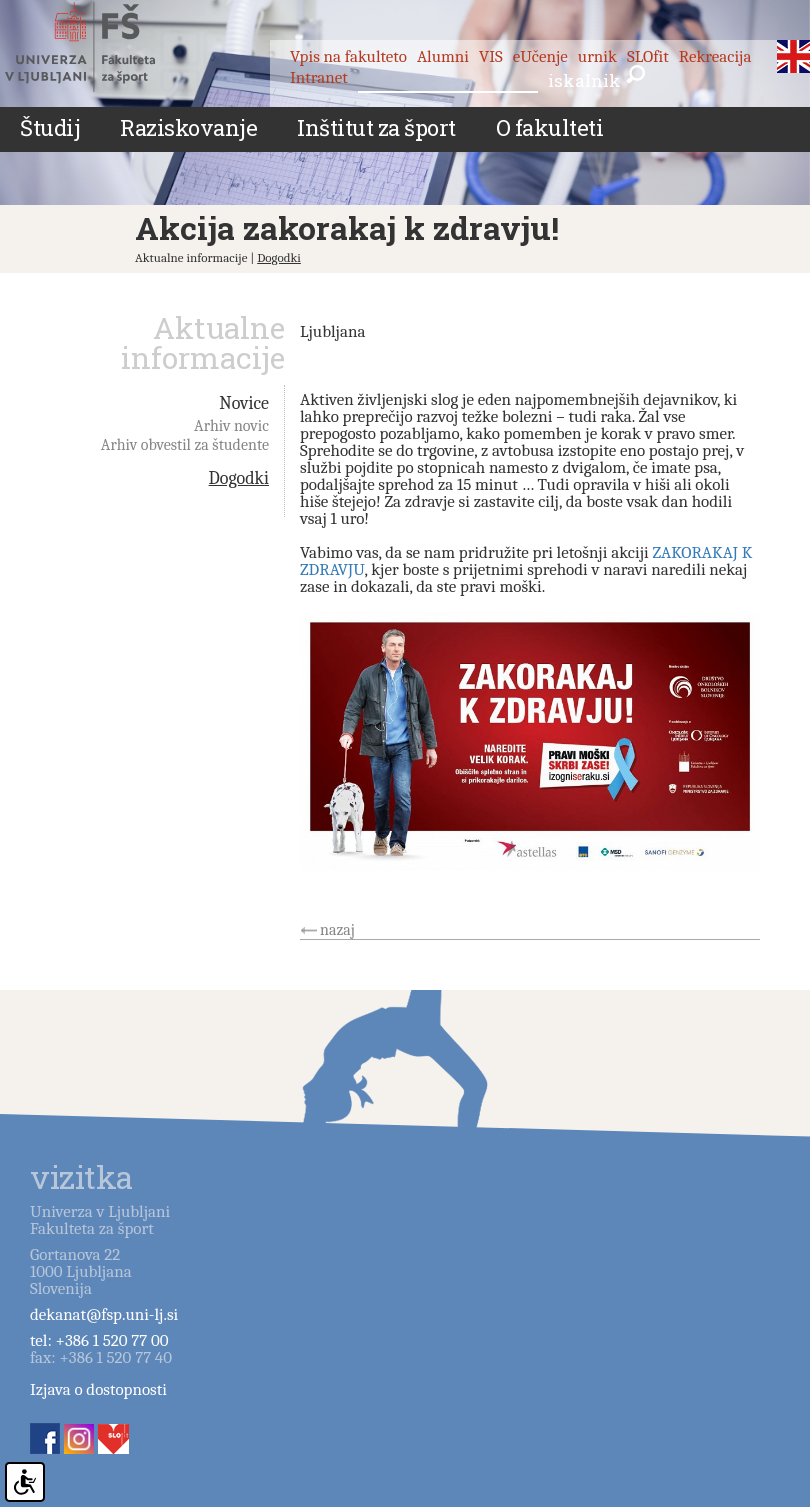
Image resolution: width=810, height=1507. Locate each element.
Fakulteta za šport (102, 47)
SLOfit (648, 56)
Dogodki (279, 257)
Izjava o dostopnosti (98, 1389)
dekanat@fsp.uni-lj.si (104, 1314)
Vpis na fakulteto (348, 56)
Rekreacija (715, 56)
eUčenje (540, 56)
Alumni (443, 56)
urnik (597, 56)
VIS (491, 56)
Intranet (319, 77)
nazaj (337, 930)
